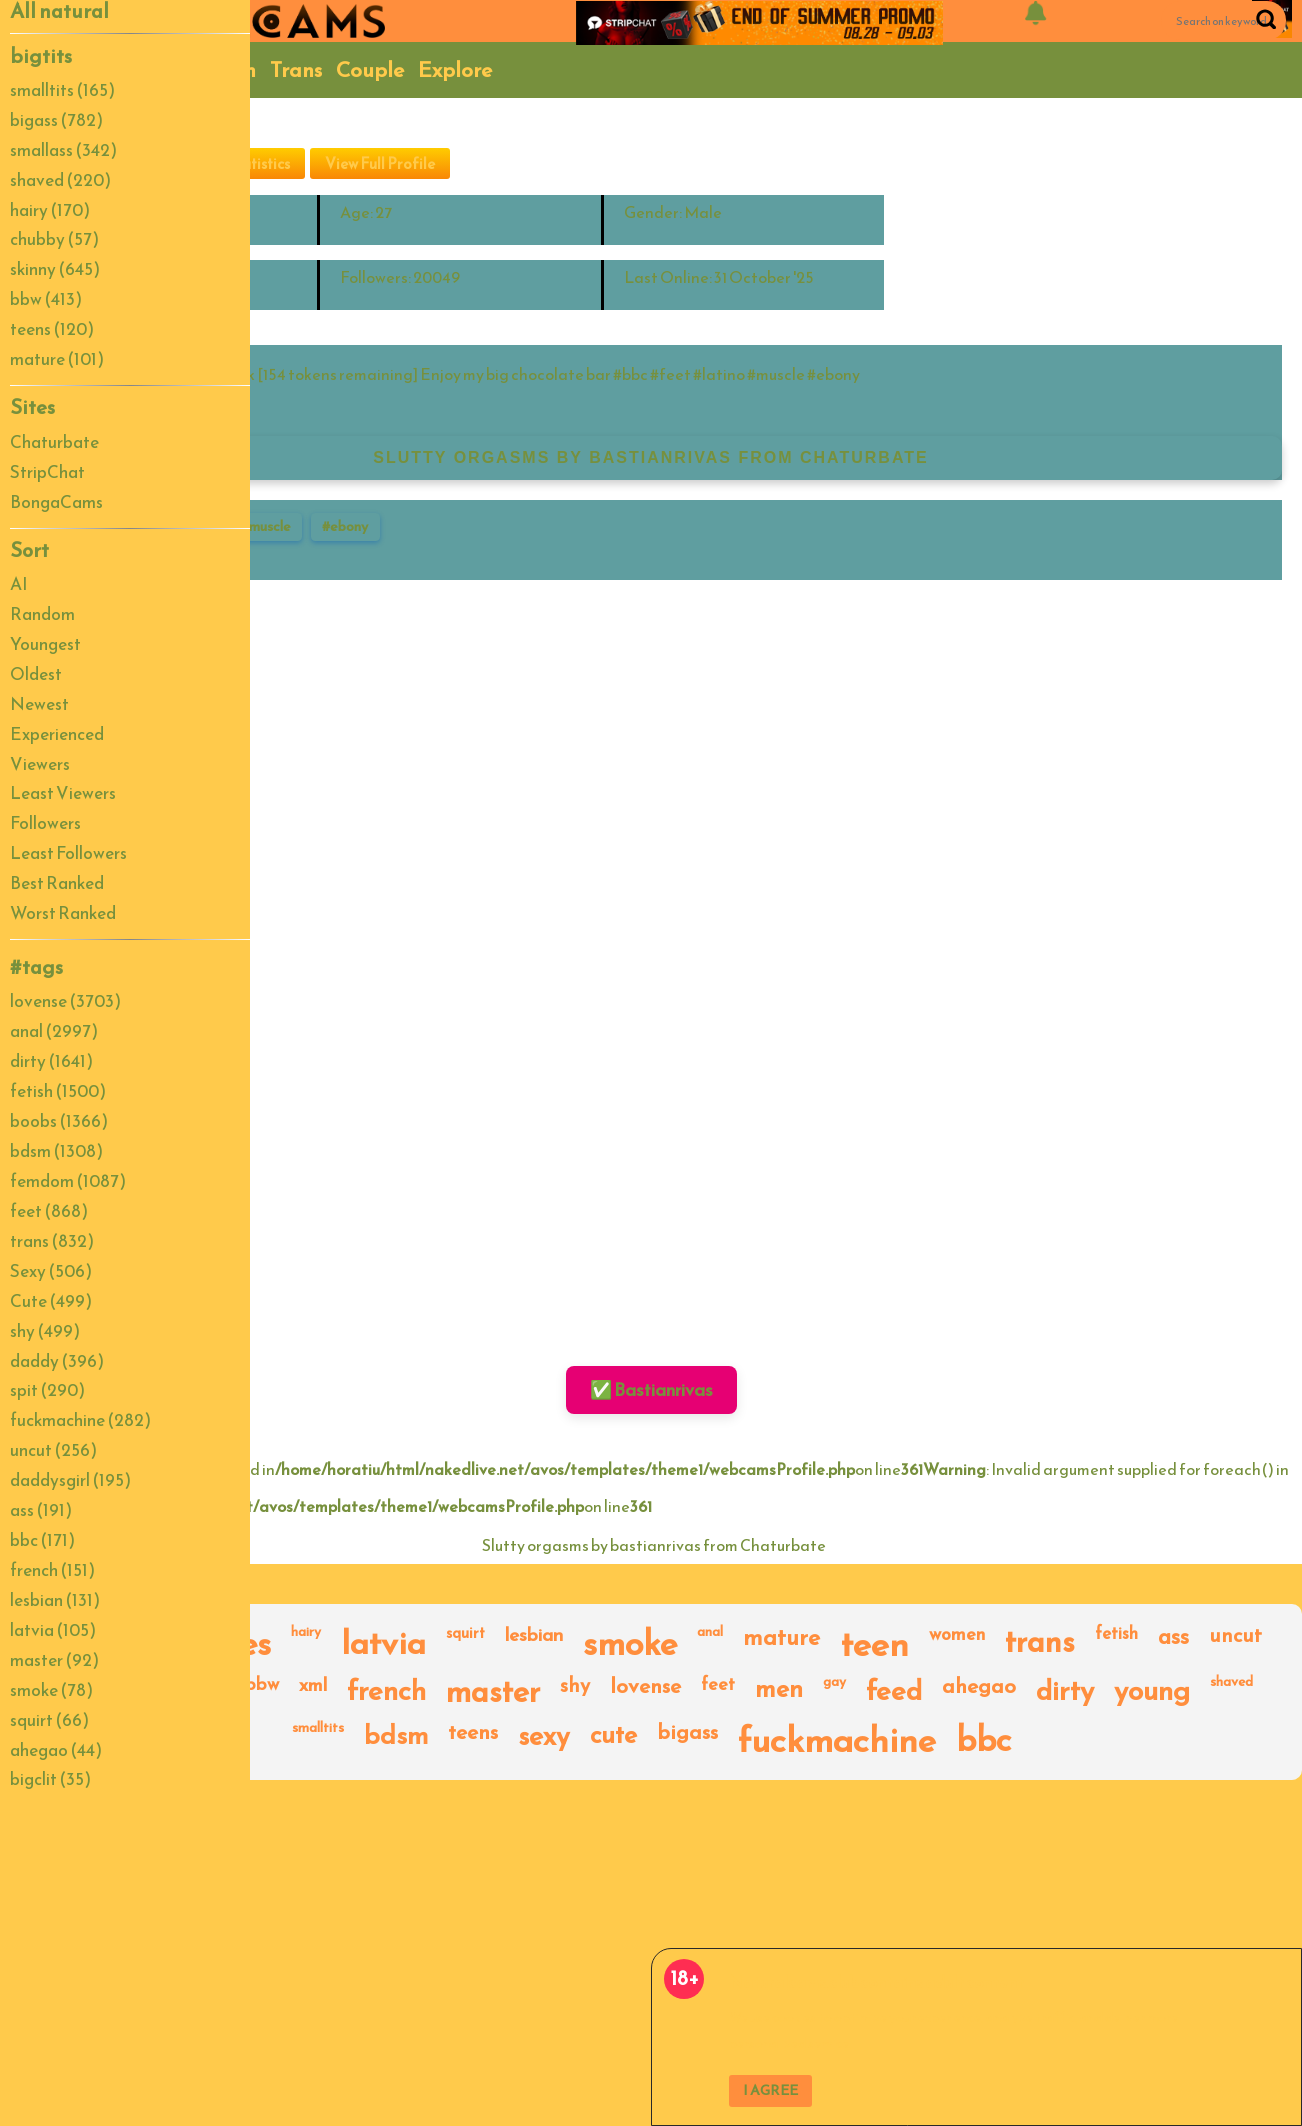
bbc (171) (42, 1540)
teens (473, 1733)
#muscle (266, 526)
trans (1040, 1644)
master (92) (54, 1660)
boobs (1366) (59, 1121)
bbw (262, 1685)
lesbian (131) (55, 1600)
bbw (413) (46, 299)
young (1152, 1692)
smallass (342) (63, 150)
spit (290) (47, 1390)
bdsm (396, 1737)
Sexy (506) (51, 1271)
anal (710, 1633)
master (493, 1692)
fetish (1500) (58, 1091)
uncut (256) (53, 1450)
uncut (1235, 1637)
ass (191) (41, 1510)
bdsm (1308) (56, 1151)
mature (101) (57, 359)
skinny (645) (55, 269)
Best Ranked (57, 883)
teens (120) (52, 329)
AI (19, 584)
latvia (383, 1644)
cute (613, 1736)
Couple (370, 70)
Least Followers (68, 853)
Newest (39, 704)
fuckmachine (837, 1740)
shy (575, 1687)
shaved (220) (60, 180)
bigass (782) (56, 120)
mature (781, 1639)
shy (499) (45, 1331)
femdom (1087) (68, 1181)
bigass (687, 1733)
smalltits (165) (62, 90)
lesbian (534, 1636)
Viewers (40, 764)
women (957, 1635)
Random (42, 614)
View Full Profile (380, 163)
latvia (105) (53, 1630)
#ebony (345, 526)
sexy (544, 1738)
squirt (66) (49, 1720)
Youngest (45, 644)
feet (718, 1685)
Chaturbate (54, 442)
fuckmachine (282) (80, 1420)
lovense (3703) (65, 1001)
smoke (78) (51, 1690)
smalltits (318, 1729)
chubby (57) (54, 239)
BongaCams (56, 502)
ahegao (979, 1687)
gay (834, 1683)
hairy (306, 1633)
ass (1173, 1638)
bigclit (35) (50, 1779)
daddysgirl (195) (70, 1480)
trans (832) (52, 1241)
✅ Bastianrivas (651, 1389)
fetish (1116, 1635)
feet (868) (49, 1211)
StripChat (47, 472)
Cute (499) (51, 1301)
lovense (645, 1687)
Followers (45, 823)
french (386, 1692)
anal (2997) (54, 1031)
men (779, 1690)
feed (894, 1692)
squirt (465, 1634)
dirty (1065, 1692)
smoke (630, 1644)
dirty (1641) (51, 1061)
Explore (455, 70)
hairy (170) (50, 210)
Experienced (57, 734)
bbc (983, 1740)
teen (874, 1644)
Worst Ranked (63, 913)
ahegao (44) (56, 1750)
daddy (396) (57, 1361)
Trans (296, 70)
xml (313, 1686)
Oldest (36, 674)
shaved (1231, 1683)
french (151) (52, 1570)
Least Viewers (63, 793)
